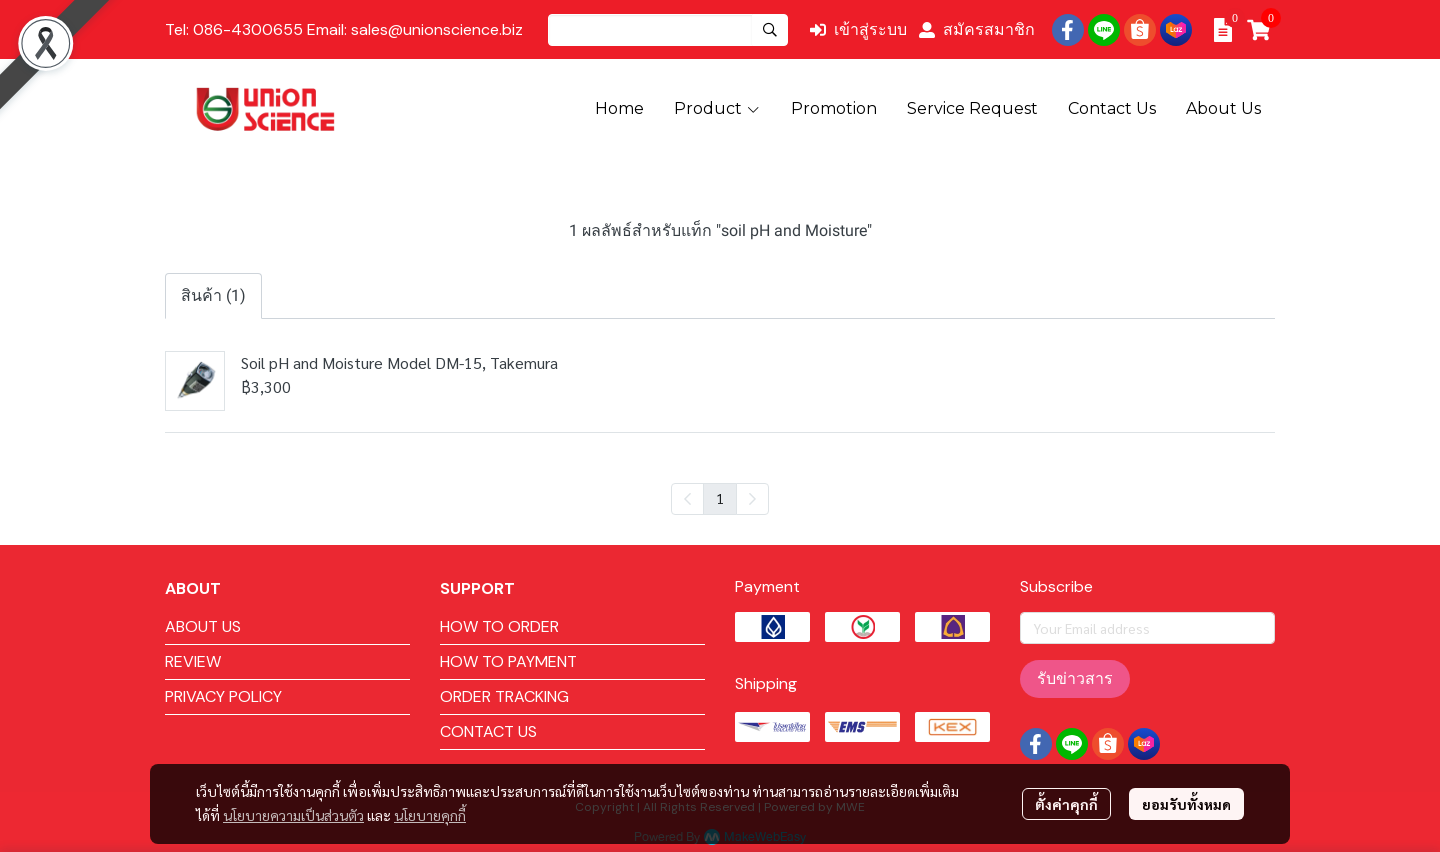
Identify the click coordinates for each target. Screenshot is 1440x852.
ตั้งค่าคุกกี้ (1066, 804)
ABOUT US (203, 626)
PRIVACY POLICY (223, 696)
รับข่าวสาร (1075, 678)
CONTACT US (488, 731)
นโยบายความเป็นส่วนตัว (293, 815)
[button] (668, 30)
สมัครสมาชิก (977, 29)
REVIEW (193, 661)
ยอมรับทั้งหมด (1186, 804)
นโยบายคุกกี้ (430, 815)
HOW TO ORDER (499, 626)
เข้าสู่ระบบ (858, 29)
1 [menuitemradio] (720, 498)
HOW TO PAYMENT (508, 661)
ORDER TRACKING (504, 696)
